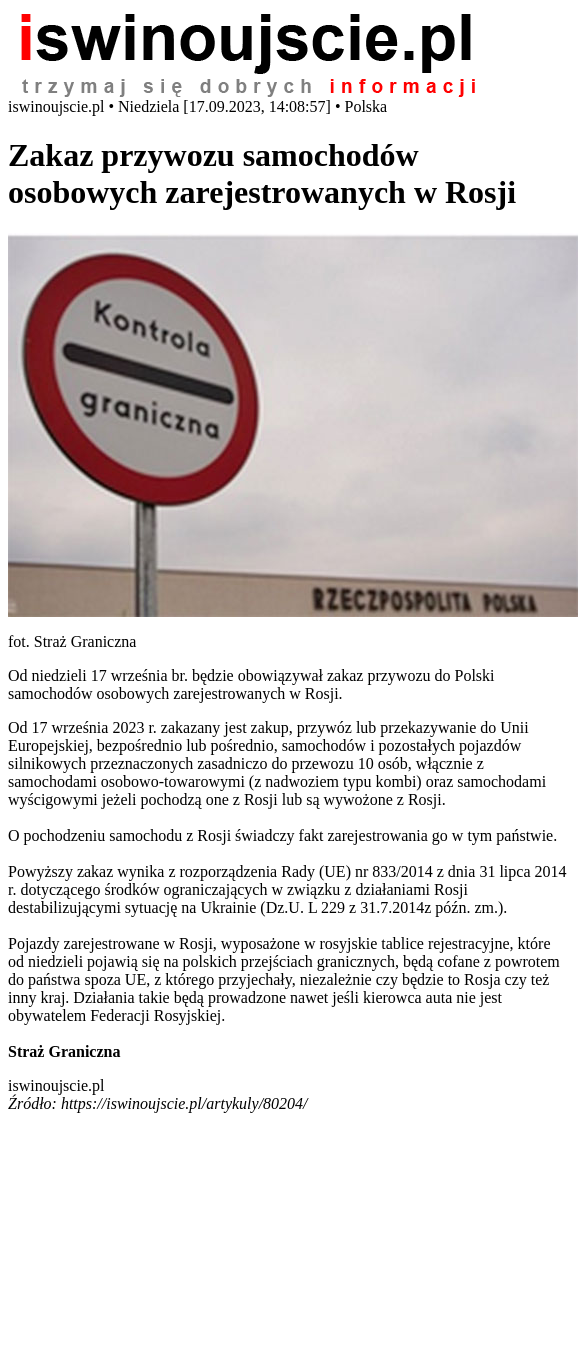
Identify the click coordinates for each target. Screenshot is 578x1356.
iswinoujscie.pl (56, 1085)
